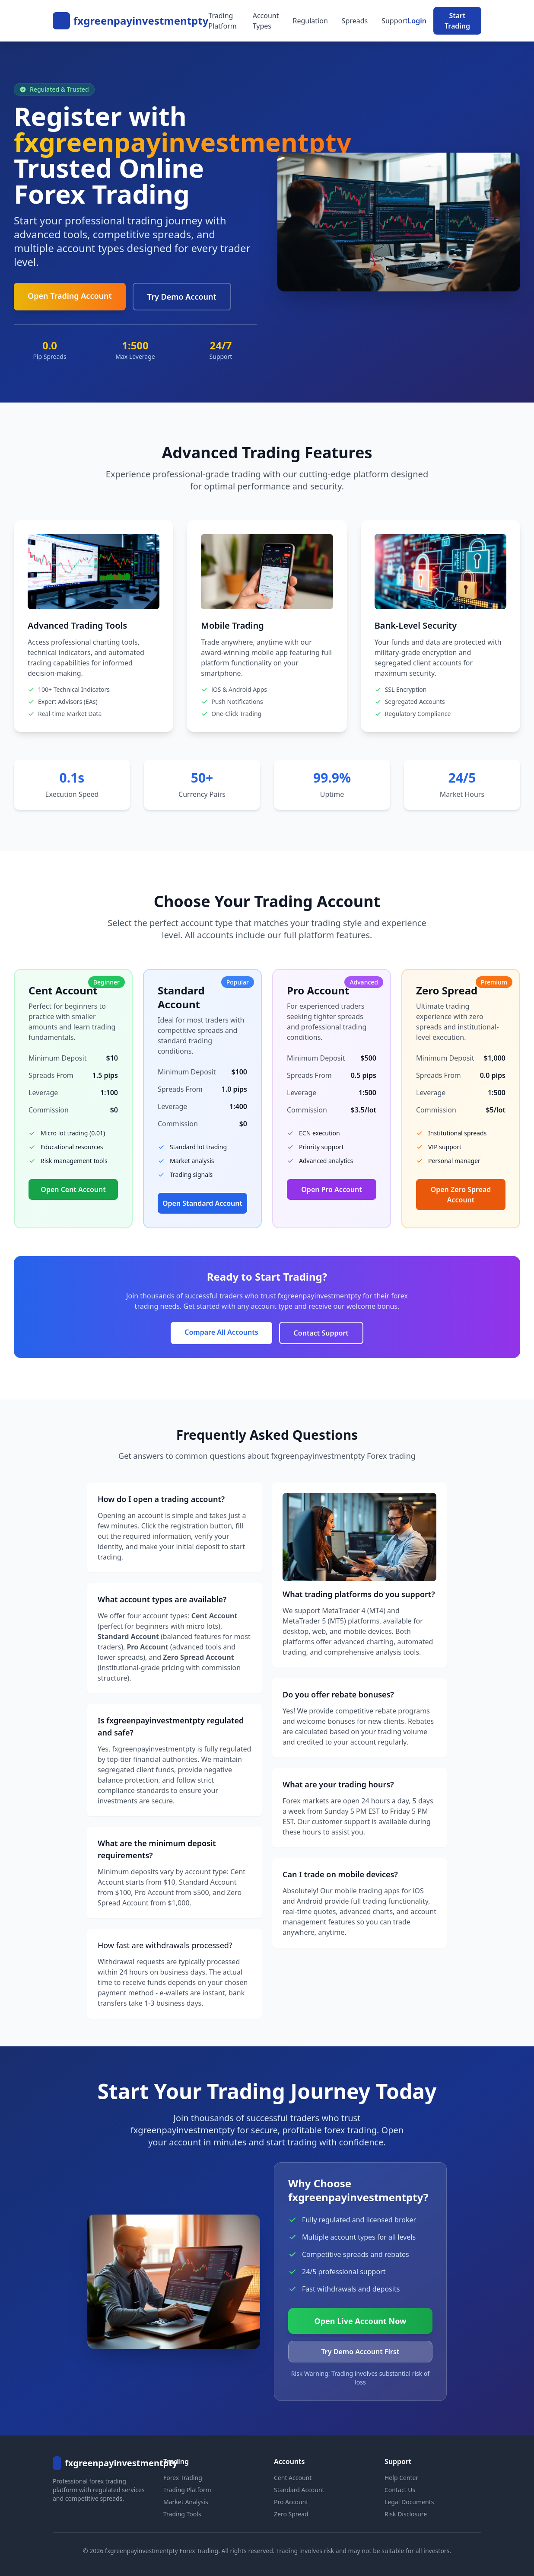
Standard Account (299, 2490)
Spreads (355, 21)
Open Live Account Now (361, 2321)
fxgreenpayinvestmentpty (140, 21)
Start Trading (457, 21)
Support (394, 21)
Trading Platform (222, 21)
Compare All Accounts (221, 1332)
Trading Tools (182, 2514)
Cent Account (293, 2478)
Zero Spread (291, 2514)
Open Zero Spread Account (461, 1195)
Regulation (309, 21)
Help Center (401, 2478)
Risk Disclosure (406, 2514)
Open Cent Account (73, 1189)
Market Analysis (185, 2502)
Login (417, 21)
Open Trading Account (70, 296)
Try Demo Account (181, 296)
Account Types (266, 21)
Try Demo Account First (360, 2351)
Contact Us (400, 2490)
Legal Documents (409, 2502)
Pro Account (291, 2502)
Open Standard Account (202, 1203)
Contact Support (321, 1333)
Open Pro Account (331, 1189)
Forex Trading (182, 2478)
